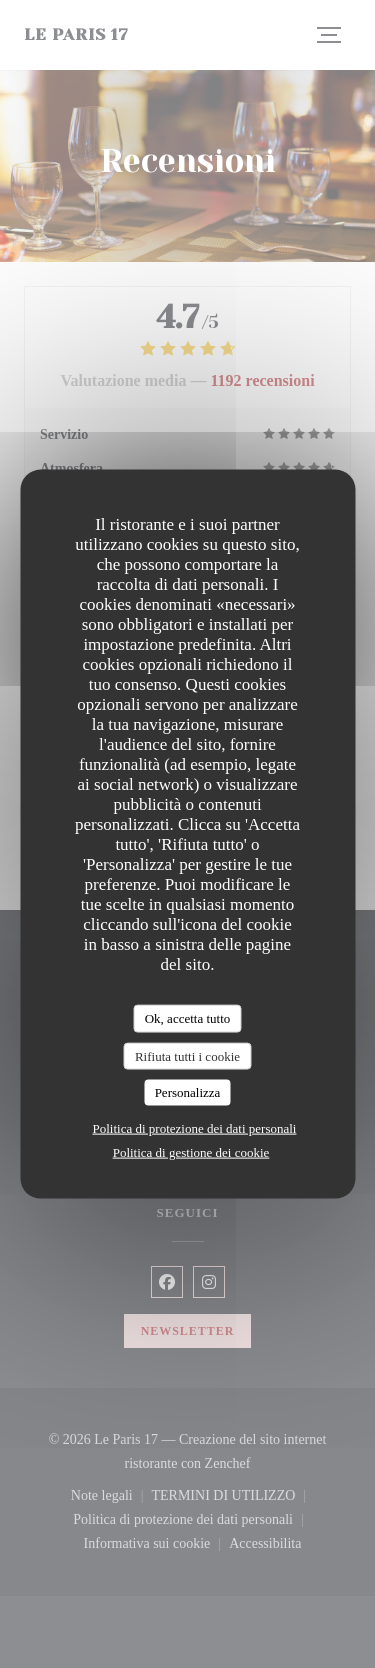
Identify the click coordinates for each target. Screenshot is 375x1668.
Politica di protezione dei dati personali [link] (195, 1127)
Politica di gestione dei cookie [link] (191, 1151)
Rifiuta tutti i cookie (187, 1055)
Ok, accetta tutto (188, 1018)
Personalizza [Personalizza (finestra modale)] (188, 1092)
